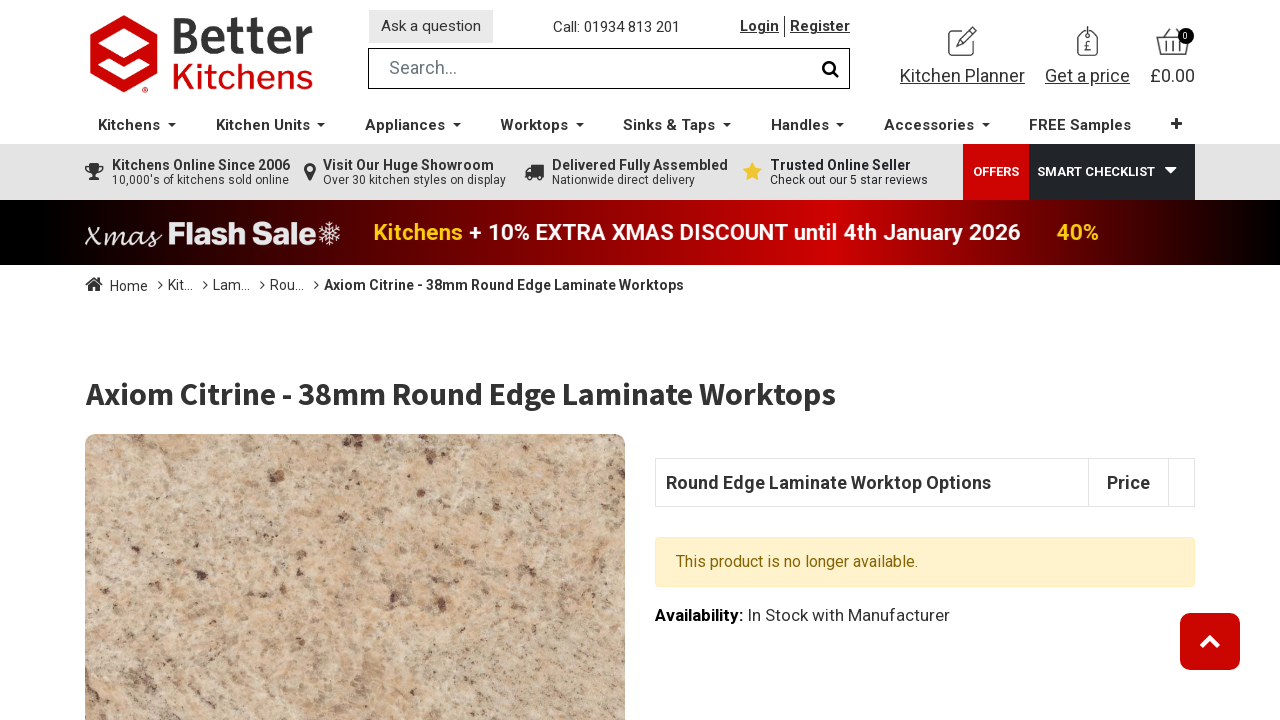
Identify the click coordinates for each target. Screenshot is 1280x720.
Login (759, 29)
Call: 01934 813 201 (619, 29)
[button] (1174, 129)
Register (820, 29)
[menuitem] (1079, 130)
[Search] (830, 73)
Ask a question (434, 28)
